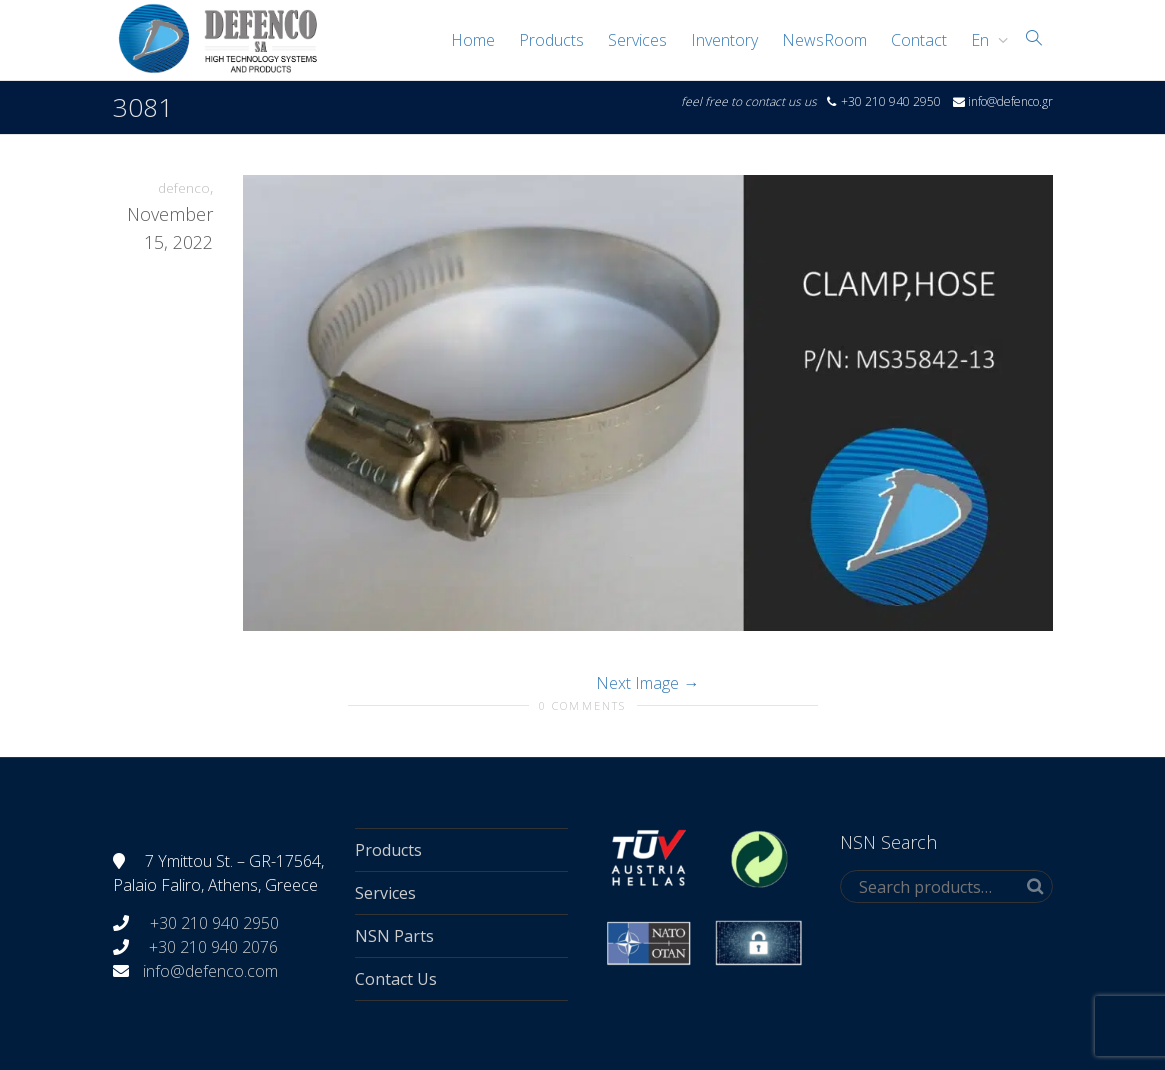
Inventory (724, 40)
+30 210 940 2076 (213, 947)
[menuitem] (984, 40)
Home (473, 40)
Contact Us (396, 979)
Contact (919, 40)
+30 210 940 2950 (212, 923)
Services (637, 40)
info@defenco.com (210, 971)
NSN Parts (394, 936)
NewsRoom (824, 40)
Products (551, 40)
